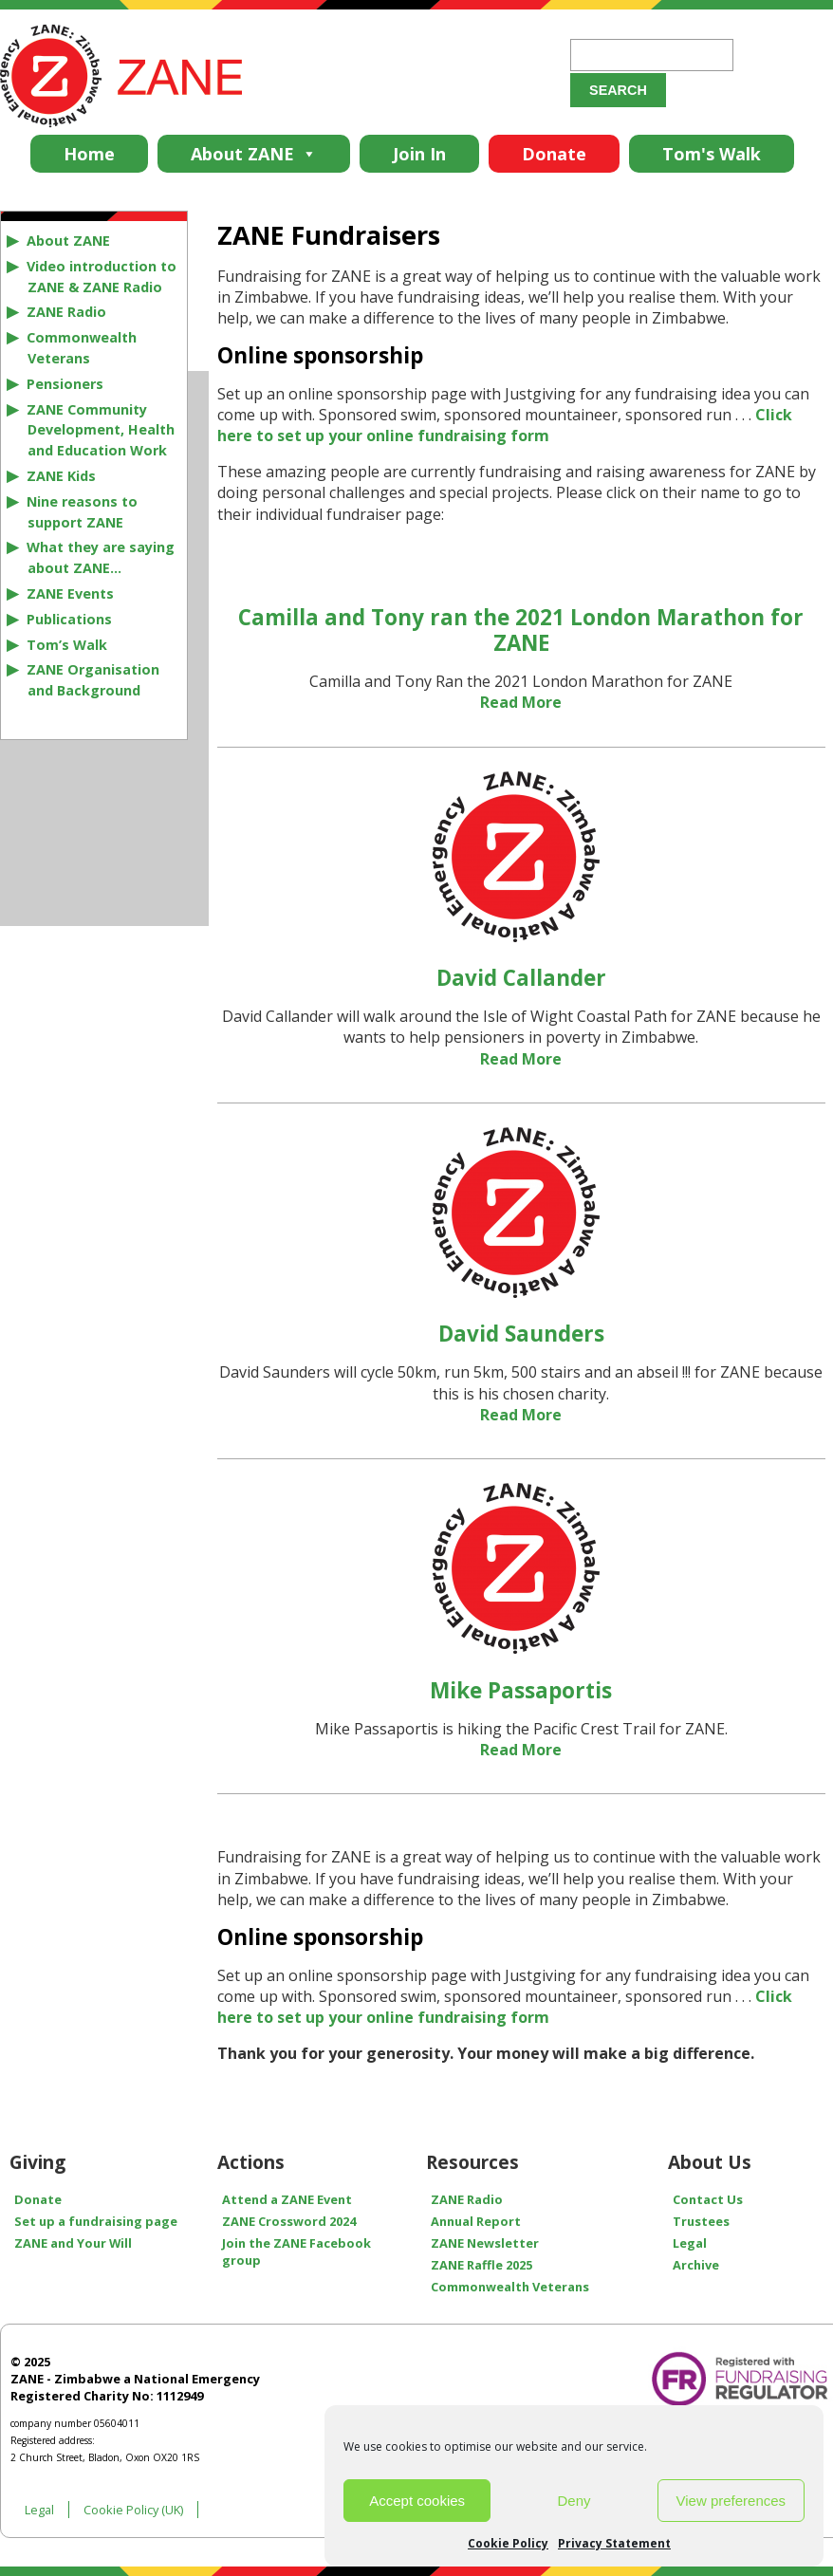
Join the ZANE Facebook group (296, 2251)
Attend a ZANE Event (287, 2199)
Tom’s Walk (67, 645)
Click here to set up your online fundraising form (504, 425)
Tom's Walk (711, 153)
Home (89, 153)
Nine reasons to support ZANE (82, 511)
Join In (419, 153)
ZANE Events (70, 593)
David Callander (521, 977)
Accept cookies (417, 2501)
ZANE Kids (61, 476)
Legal (39, 2509)
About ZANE (254, 153)
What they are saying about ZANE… (101, 557)
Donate (554, 153)
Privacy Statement (614, 2543)
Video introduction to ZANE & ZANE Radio (101, 276)
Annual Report (476, 2221)
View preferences (731, 2501)
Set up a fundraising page (95, 2221)
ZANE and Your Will (73, 2243)
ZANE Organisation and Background (93, 679)
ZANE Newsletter (485, 2243)
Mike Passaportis (521, 1690)
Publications (69, 619)
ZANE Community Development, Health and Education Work (101, 430)
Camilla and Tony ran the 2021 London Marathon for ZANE (521, 630)
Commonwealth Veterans (82, 347)
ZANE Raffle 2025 (481, 2264)
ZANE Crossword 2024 (289, 2221)
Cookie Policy (508, 2543)
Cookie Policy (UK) (133, 2509)
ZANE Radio (66, 312)
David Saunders (521, 1333)
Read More (521, 702)
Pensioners (65, 384)
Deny (573, 2501)
